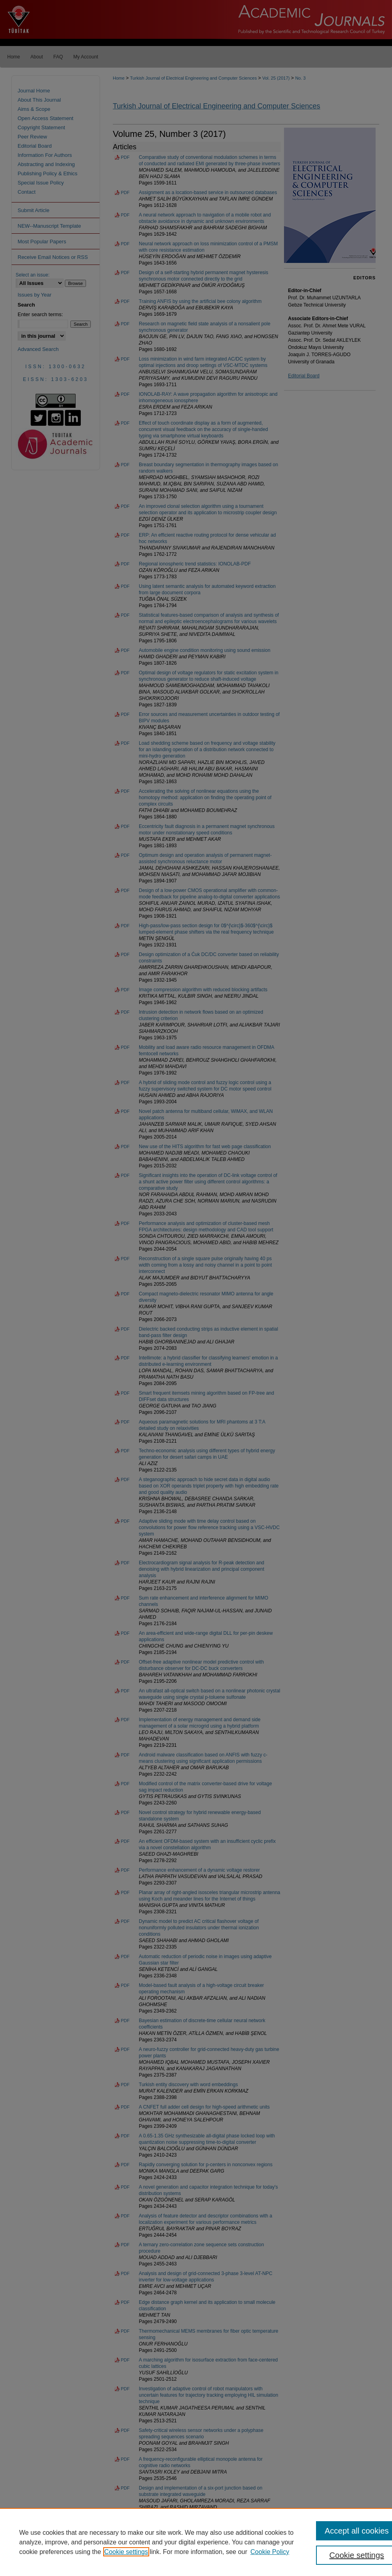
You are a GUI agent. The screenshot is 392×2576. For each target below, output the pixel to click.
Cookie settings (126, 2551)
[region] (196, 2542)
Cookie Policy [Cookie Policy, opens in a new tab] (269, 2551)
